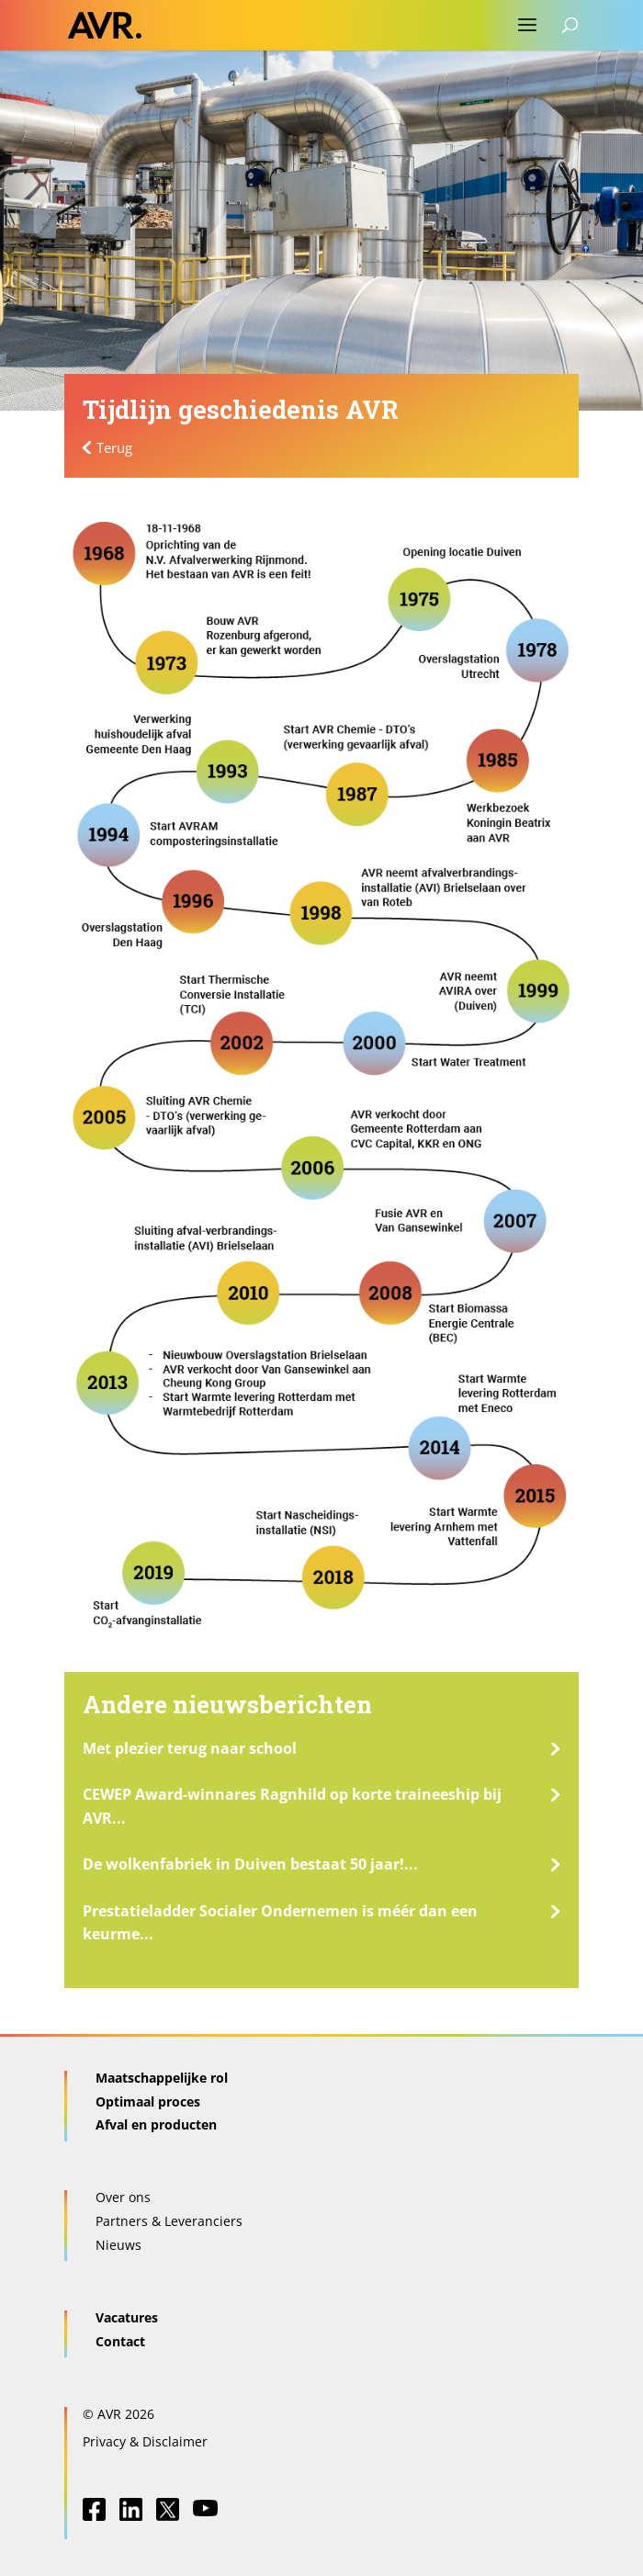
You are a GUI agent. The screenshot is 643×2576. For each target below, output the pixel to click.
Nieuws (118, 2245)
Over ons (123, 2197)
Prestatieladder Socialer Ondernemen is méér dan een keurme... (280, 1923)
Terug (114, 447)
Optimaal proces (148, 2101)
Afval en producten (156, 2124)
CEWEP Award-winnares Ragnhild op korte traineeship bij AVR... (292, 1806)
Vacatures (127, 2317)
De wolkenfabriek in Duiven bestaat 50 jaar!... (250, 1864)
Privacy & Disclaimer (145, 2441)
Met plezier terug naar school (190, 1748)
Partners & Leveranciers (169, 2221)
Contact (120, 2341)
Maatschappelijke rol (162, 2077)
